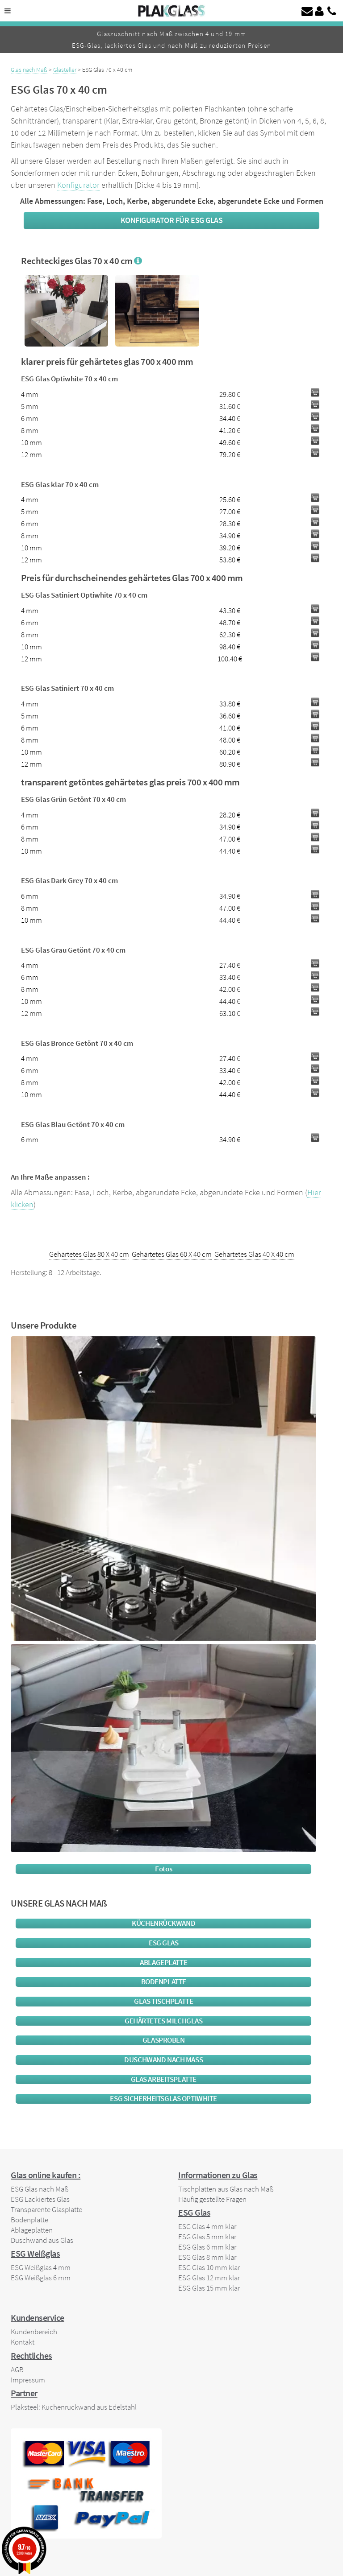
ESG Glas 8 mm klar (207, 2257)
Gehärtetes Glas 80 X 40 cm (89, 1254)
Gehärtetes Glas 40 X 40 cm (254, 1254)
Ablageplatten (32, 2230)
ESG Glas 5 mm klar (207, 2237)
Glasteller (64, 70)
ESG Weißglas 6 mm (41, 2278)
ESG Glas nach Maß (39, 2189)
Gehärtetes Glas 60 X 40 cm (172, 1254)
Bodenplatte (163, 1981)
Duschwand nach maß (163, 2059)
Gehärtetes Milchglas (163, 2021)
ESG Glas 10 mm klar (209, 2267)
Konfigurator (78, 185)
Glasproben (163, 2040)
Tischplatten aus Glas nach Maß (225, 2189)
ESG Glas (164, 1943)
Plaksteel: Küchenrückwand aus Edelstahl (74, 2407)
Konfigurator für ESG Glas (172, 220)
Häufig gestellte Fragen (212, 2199)
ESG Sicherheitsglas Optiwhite (163, 2098)
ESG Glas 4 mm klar (207, 2226)
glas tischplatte (163, 2001)
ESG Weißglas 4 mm (41, 2267)
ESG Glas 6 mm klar (207, 2247)
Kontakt (22, 2342)
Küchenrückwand (163, 1923)
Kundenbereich (34, 2332)
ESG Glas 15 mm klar (209, 2288)
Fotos (163, 1869)
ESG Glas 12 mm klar (209, 2278)
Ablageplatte (163, 1962)
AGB (17, 2369)
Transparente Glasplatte (46, 2209)
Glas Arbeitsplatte (164, 2079)
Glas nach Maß (29, 70)
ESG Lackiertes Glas (40, 2199)
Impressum (28, 2380)
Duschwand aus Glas (42, 2240)
